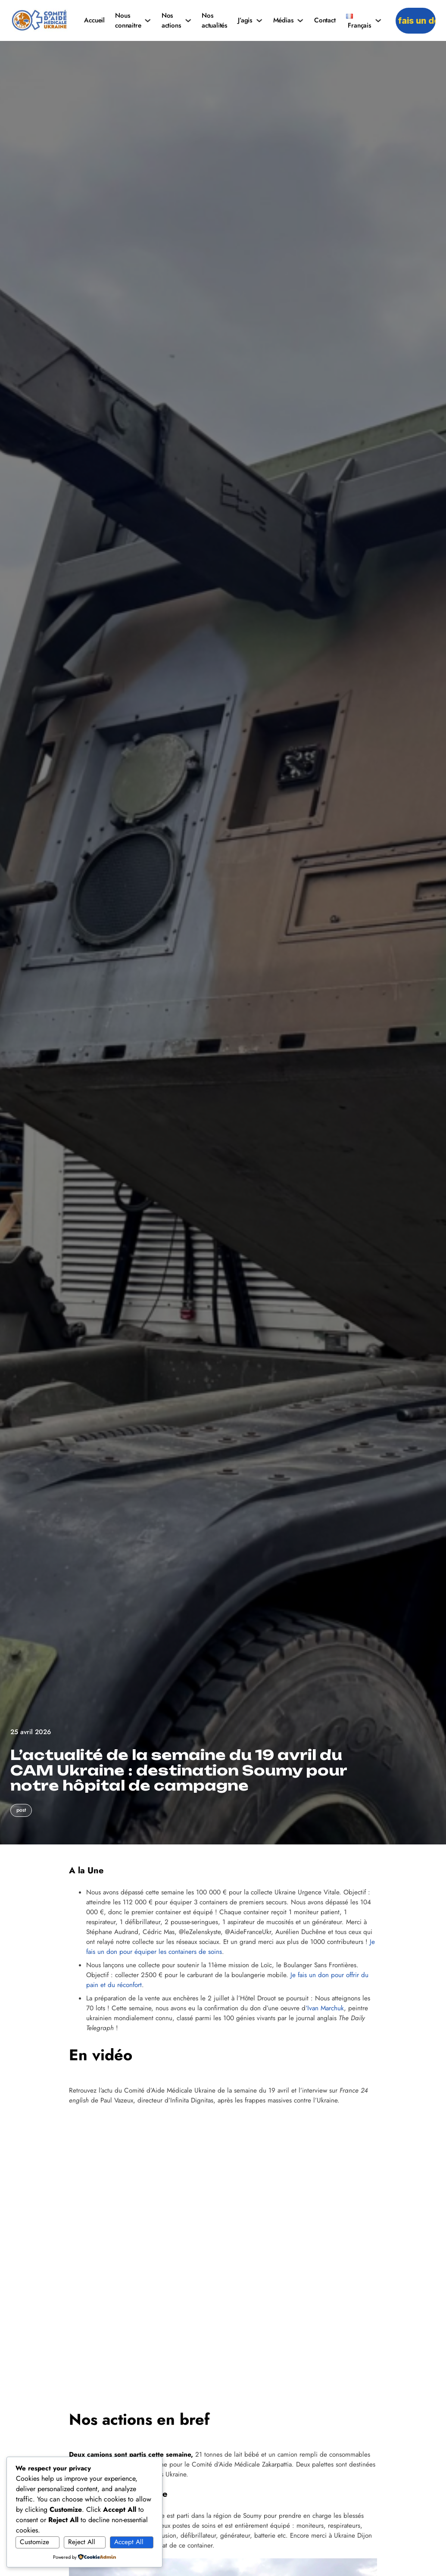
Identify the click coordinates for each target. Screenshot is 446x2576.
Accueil (94, 20)
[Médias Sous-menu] (300, 20)
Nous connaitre (128, 20)
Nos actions (171, 20)
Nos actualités (215, 20)
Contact (325, 20)
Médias (283, 20)
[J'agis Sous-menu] (259, 20)
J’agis (245, 20)
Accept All (128, 2542)
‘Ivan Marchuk (325, 2008)
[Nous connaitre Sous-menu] (147, 20)
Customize (34, 2542)
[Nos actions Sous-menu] (188, 20)
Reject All (81, 2542)
